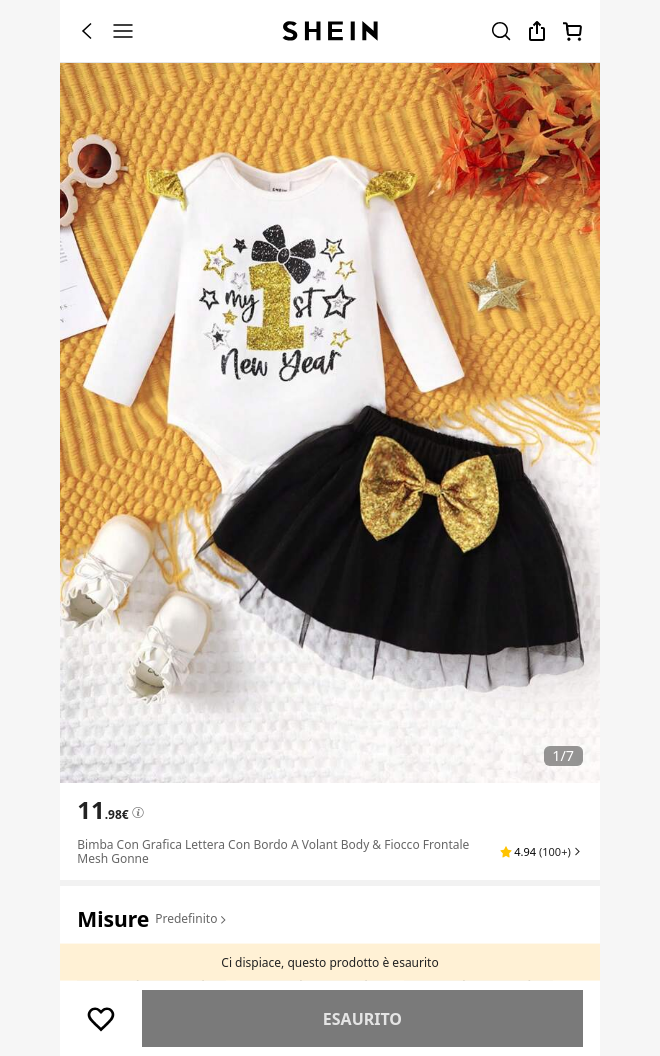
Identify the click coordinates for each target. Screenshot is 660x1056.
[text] (102, 810)
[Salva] (101, 1019)
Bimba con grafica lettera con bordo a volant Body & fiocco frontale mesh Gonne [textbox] (273, 851)
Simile (362, 1019)
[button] (541, 852)
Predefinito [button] (192, 918)
